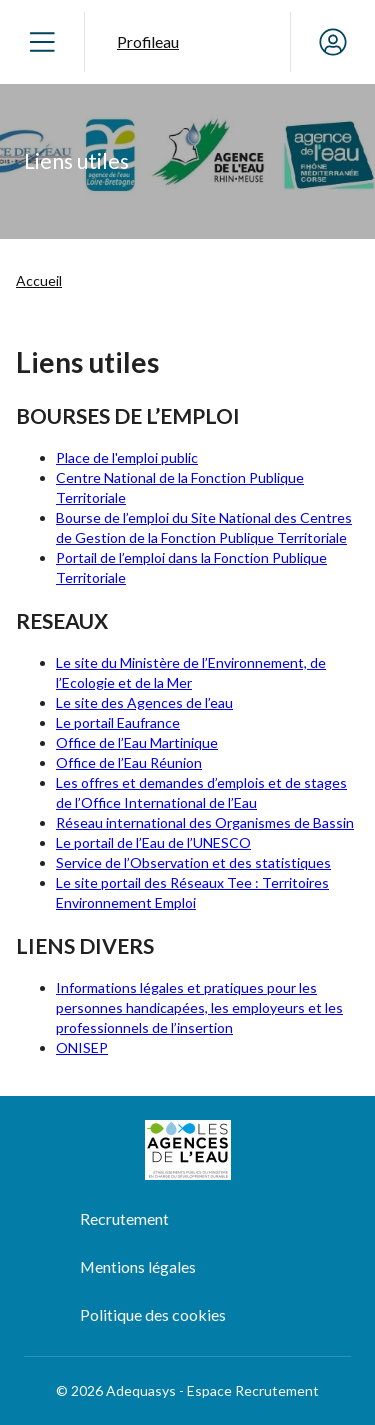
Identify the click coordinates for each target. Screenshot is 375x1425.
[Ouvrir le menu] (42, 42)
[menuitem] (215, 1220)
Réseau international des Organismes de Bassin (205, 822)
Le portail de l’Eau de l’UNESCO (153, 842)
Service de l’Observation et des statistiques (193, 862)
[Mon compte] (333, 42)
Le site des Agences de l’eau (144, 702)
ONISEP (82, 1047)
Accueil (39, 280)
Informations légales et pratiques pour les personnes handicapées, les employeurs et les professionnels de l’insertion (199, 1007)
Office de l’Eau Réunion (129, 762)
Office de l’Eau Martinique (137, 742)
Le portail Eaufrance (118, 722)
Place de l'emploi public (127, 457)
